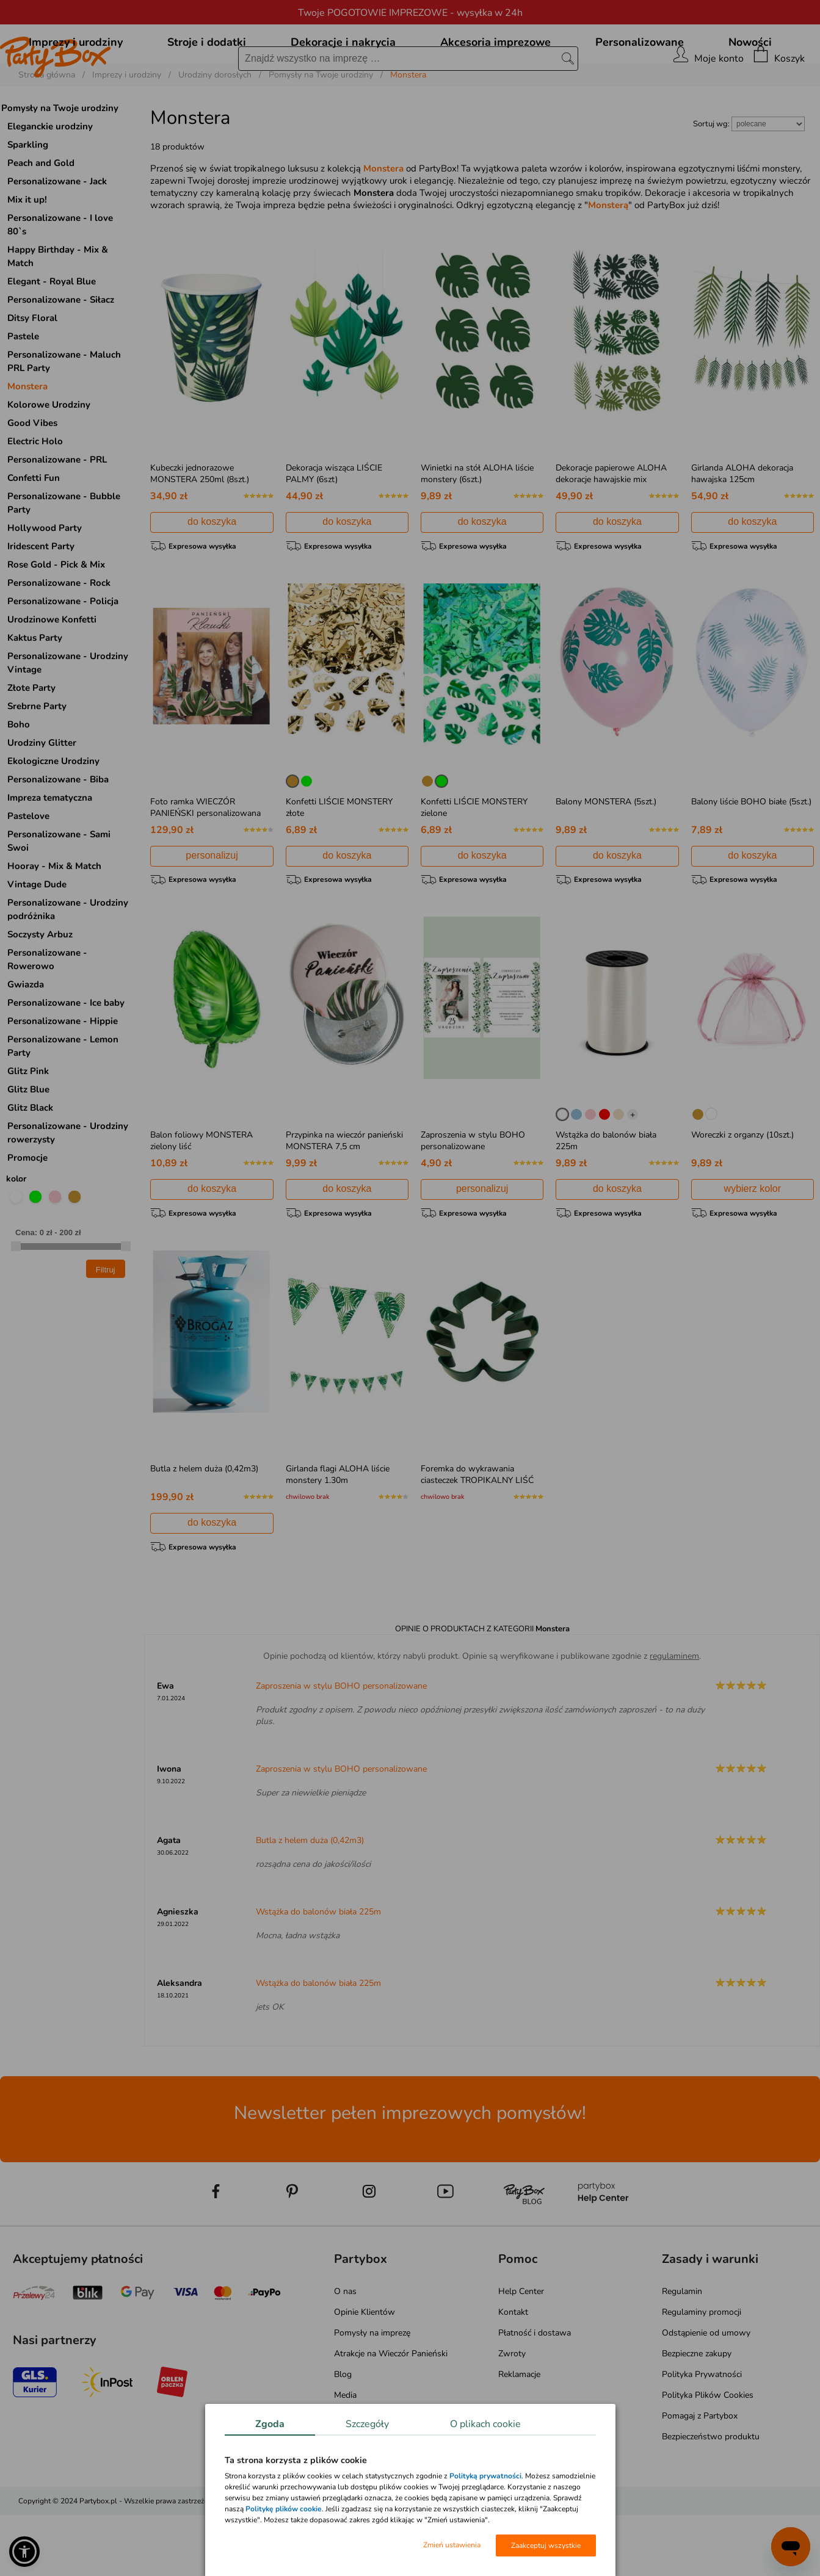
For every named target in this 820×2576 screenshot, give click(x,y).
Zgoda (270, 2424)
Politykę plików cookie (283, 2509)
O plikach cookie (485, 2424)
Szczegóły (367, 2424)
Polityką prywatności (485, 2476)
